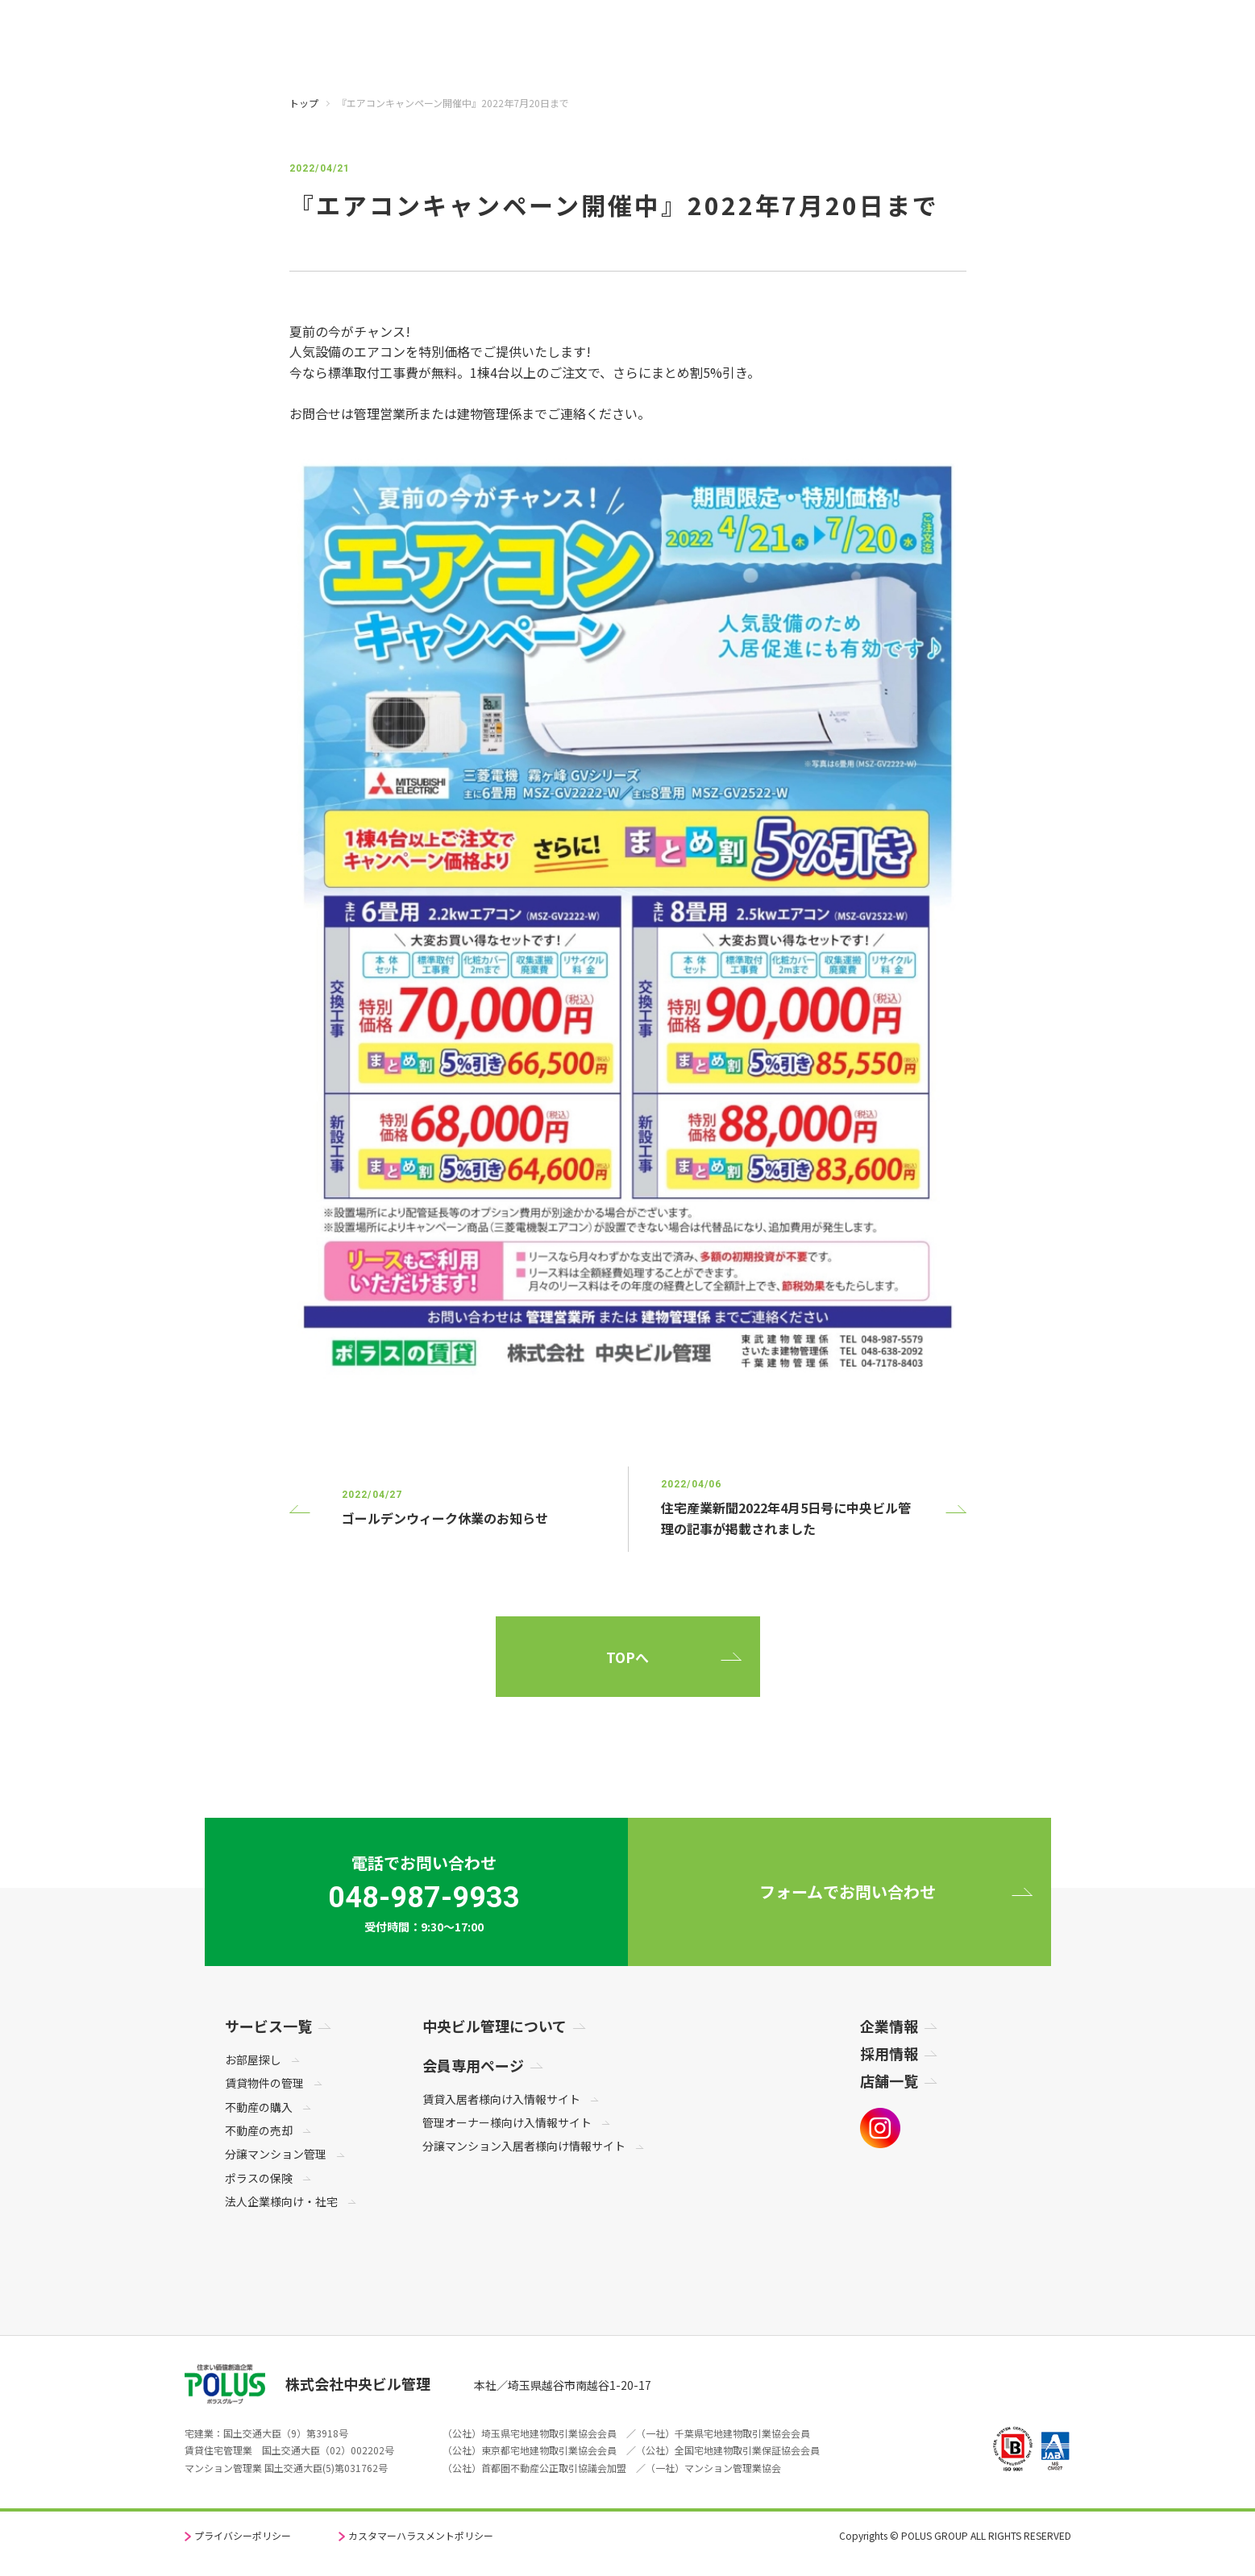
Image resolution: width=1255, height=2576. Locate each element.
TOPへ (627, 1657)
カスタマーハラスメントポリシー (420, 2535)
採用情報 (889, 2053)
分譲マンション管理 (275, 2154)
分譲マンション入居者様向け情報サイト (523, 2146)
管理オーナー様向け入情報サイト (507, 2122)
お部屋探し (253, 2059)
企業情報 (889, 2025)
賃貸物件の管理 (264, 2083)
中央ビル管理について (494, 2025)
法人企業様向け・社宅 (281, 2201)
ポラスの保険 (259, 2178)
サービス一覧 (268, 2025)
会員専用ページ (473, 2065)
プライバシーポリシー (242, 2535)
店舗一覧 (889, 2080)
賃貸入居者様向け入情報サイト (501, 2099)
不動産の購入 (259, 2107)
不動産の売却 (259, 2130)
